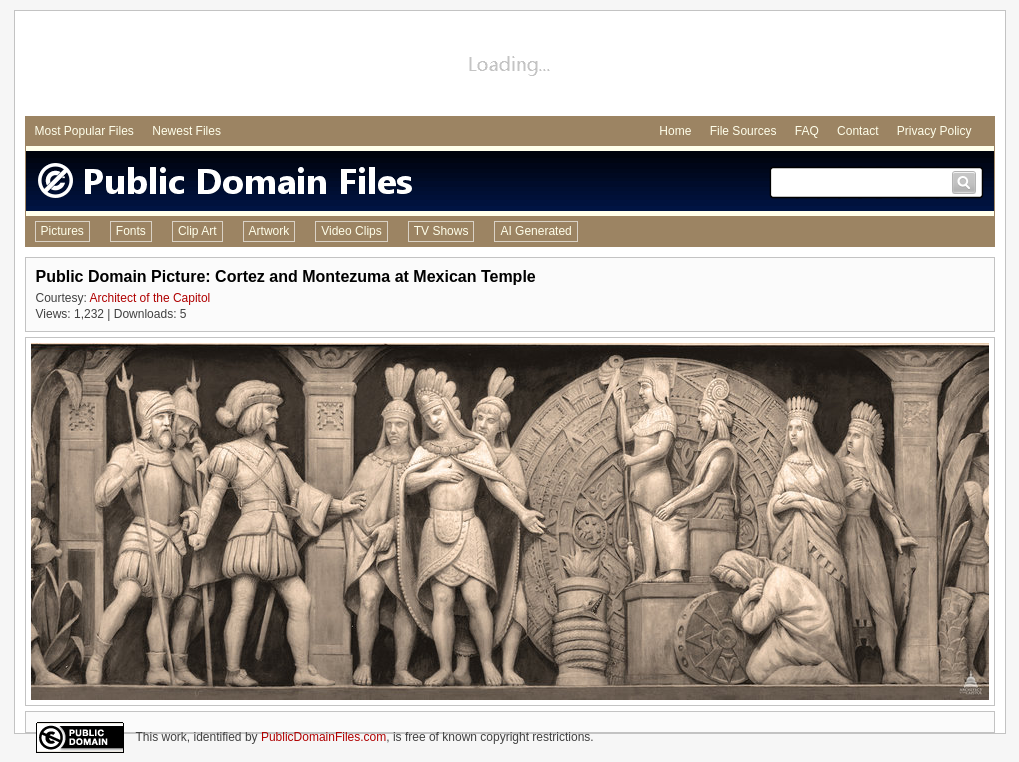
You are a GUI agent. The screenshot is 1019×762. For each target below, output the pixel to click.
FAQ (807, 131)
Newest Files (186, 131)
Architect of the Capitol (150, 298)
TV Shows (441, 231)
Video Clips (351, 231)
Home (675, 131)
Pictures (62, 231)
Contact (857, 131)
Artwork (269, 231)
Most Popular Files (84, 131)
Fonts (131, 231)
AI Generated (535, 231)
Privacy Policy (934, 131)
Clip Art (197, 231)
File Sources (743, 131)
